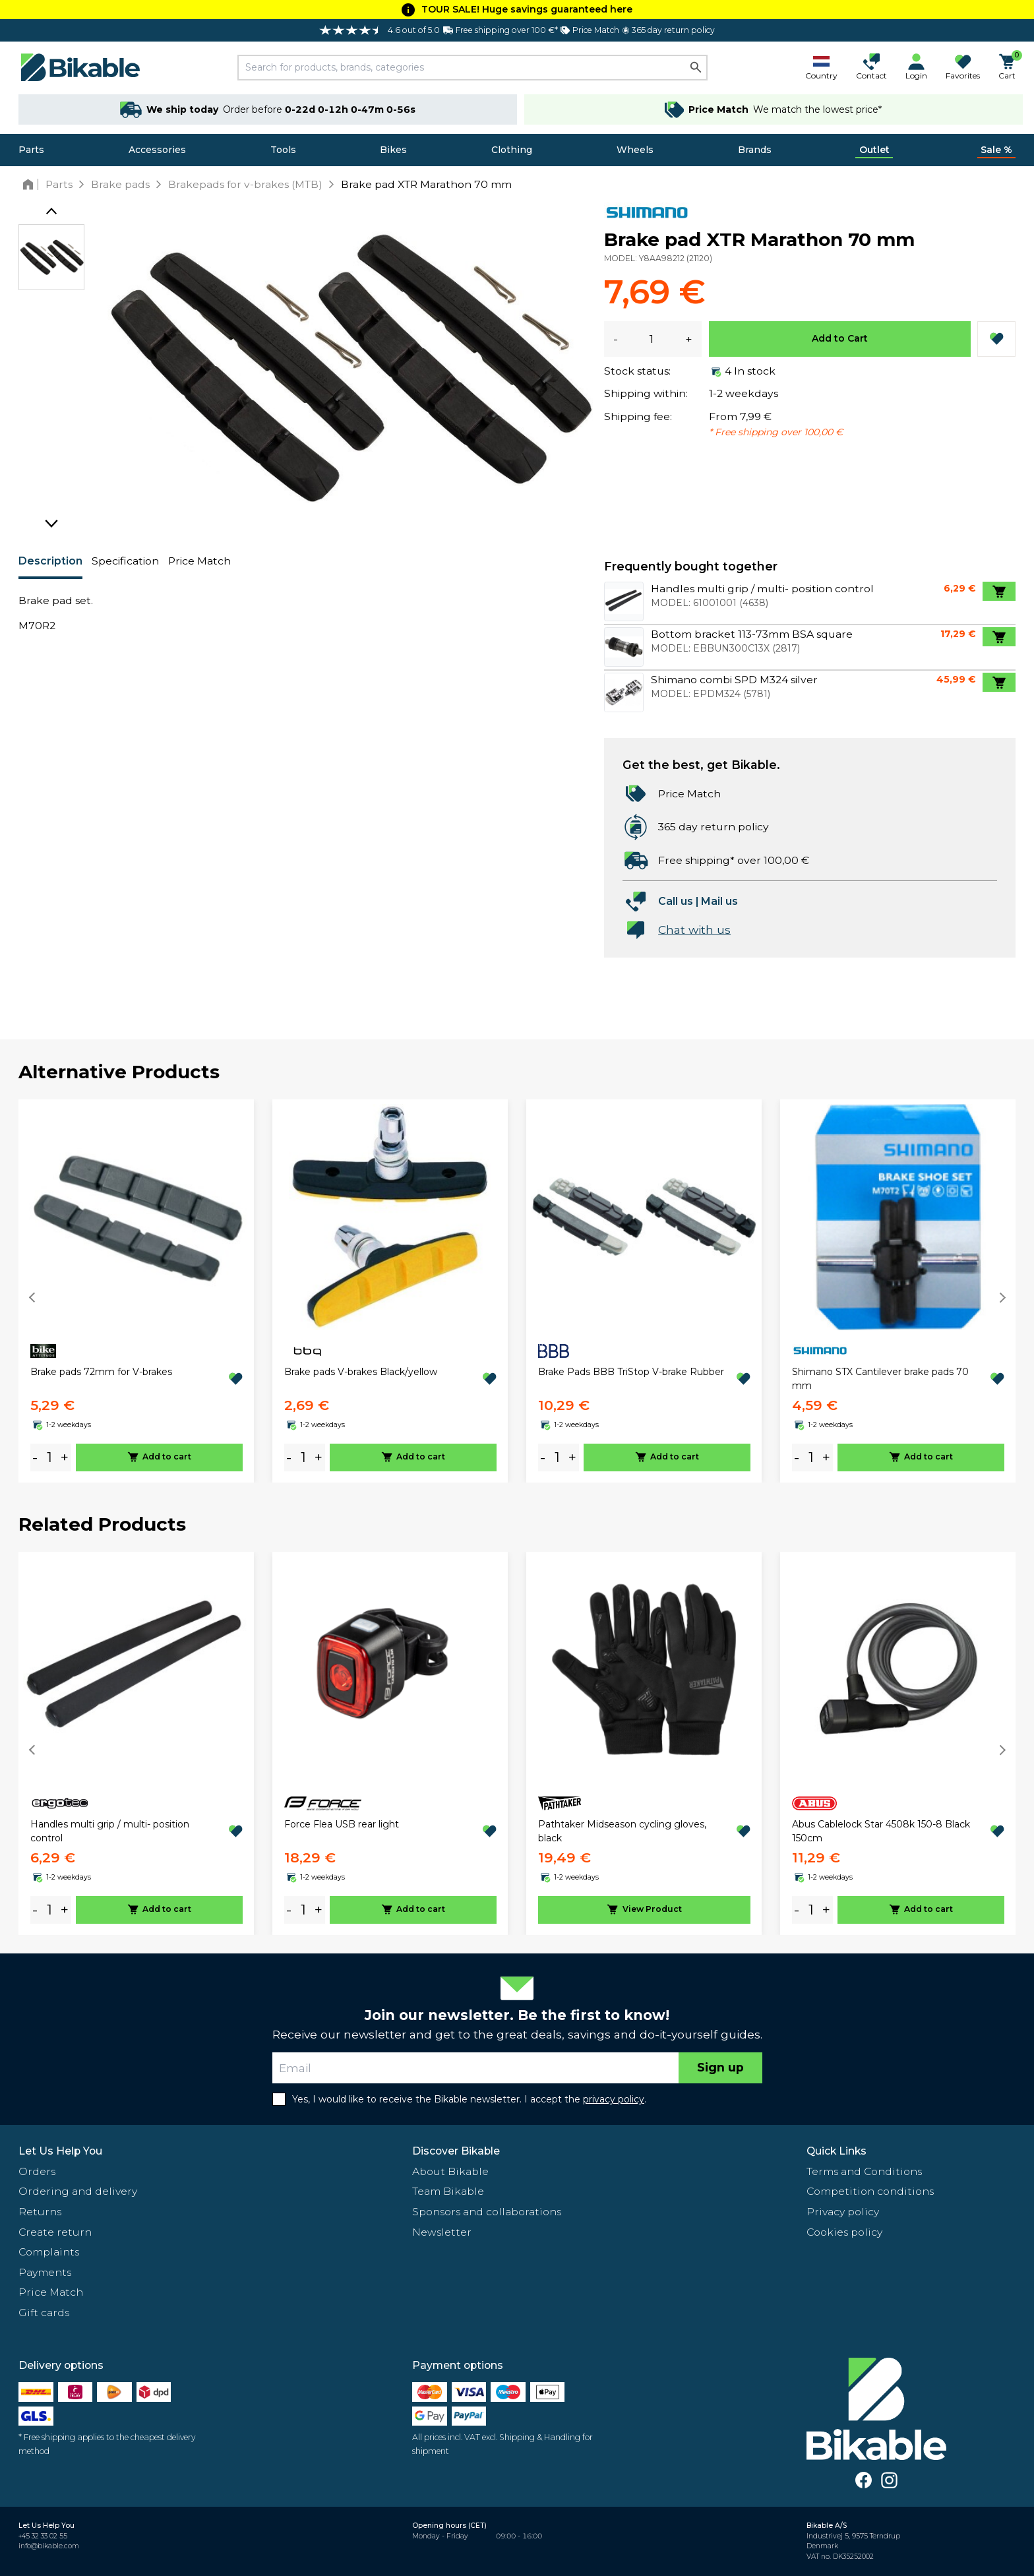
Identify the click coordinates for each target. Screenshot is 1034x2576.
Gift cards (43, 2312)
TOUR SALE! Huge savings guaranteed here (526, 9)
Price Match (199, 561)
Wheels (635, 150)
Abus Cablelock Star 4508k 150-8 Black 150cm (881, 1831)
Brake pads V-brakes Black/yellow (360, 1372)
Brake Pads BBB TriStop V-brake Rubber (631, 1372)
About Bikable (450, 2171)
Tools (283, 150)
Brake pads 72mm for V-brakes (101, 1372)
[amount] (49, 1457)
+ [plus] (65, 1457)
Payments (44, 2272)
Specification (125, 561)
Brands (755, 150)
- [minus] (35, 1457)
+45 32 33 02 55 (42, 2536)
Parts (31, 150)
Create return (55, 2232)
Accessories (157, 150)
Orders (36, 2171)
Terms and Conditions (864, 2171)
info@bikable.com (48, 2546)
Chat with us (694, 929)
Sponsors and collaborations (486, 2211)
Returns (39, 2211)
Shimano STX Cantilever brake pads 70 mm (880, 1379)
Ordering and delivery (77, 2191)
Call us (675, 901)
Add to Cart (840, 338)
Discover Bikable (456, 2151)
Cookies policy (844, 2232)
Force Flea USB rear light (341, 1824)
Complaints (48, 2252)
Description (50, 561)
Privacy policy (842, 2211)
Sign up (720, 2067)
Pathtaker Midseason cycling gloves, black (622, 1831)
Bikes (393, 150)
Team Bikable (448, 2191)
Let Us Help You (60, 2151)
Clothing (511, 150)
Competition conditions (870, 2191)
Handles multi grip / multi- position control (109, 1831)
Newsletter (441, 2232)
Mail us (719, 901)
